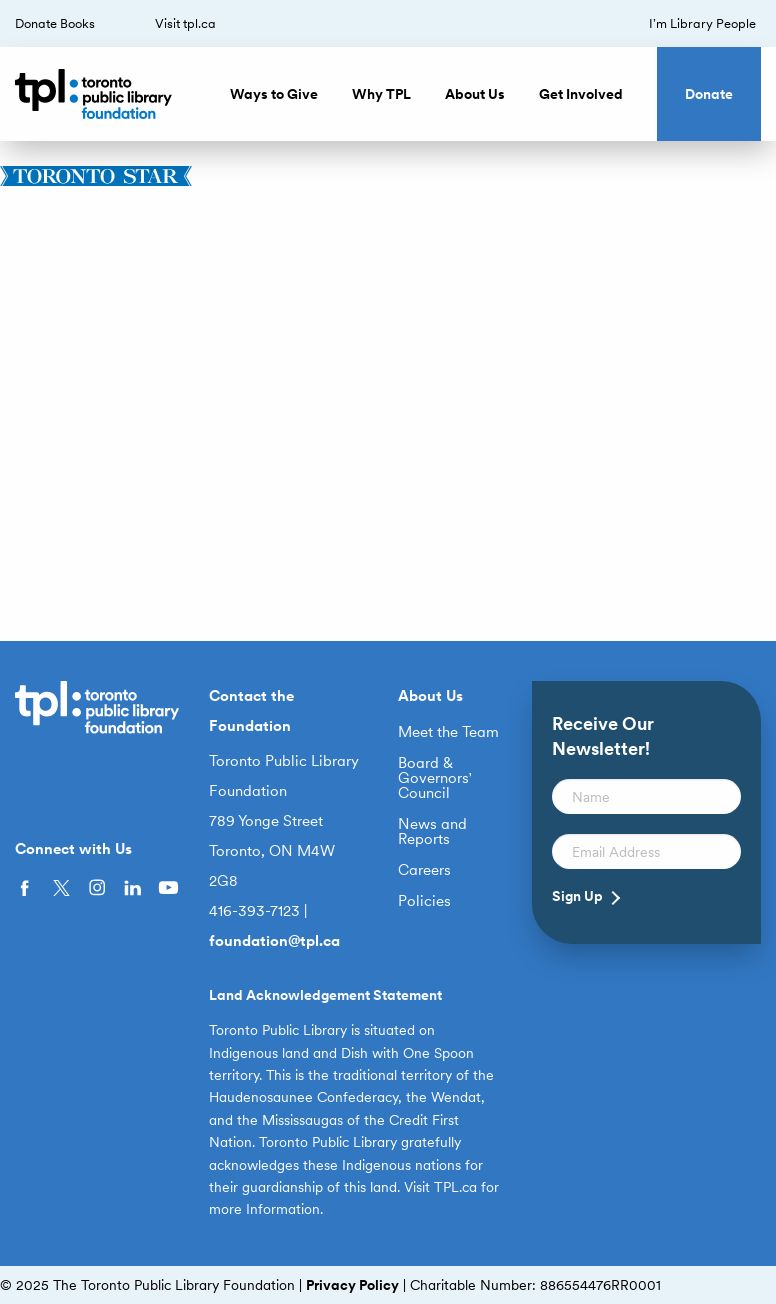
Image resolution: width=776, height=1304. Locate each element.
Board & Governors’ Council (435, 778)
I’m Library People (702, 23)
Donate (709, 94)
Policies (424, 901)
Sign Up (577, 896)
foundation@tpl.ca (274, 941)
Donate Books (55, 23)
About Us (475, 94)
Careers (424, 870)
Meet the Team (448, 732)
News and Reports (432, 832)
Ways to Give (274, 94)
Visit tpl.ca (185, 23)
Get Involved (581, 94)
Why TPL (381, 94)
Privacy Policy (352, 1285)
